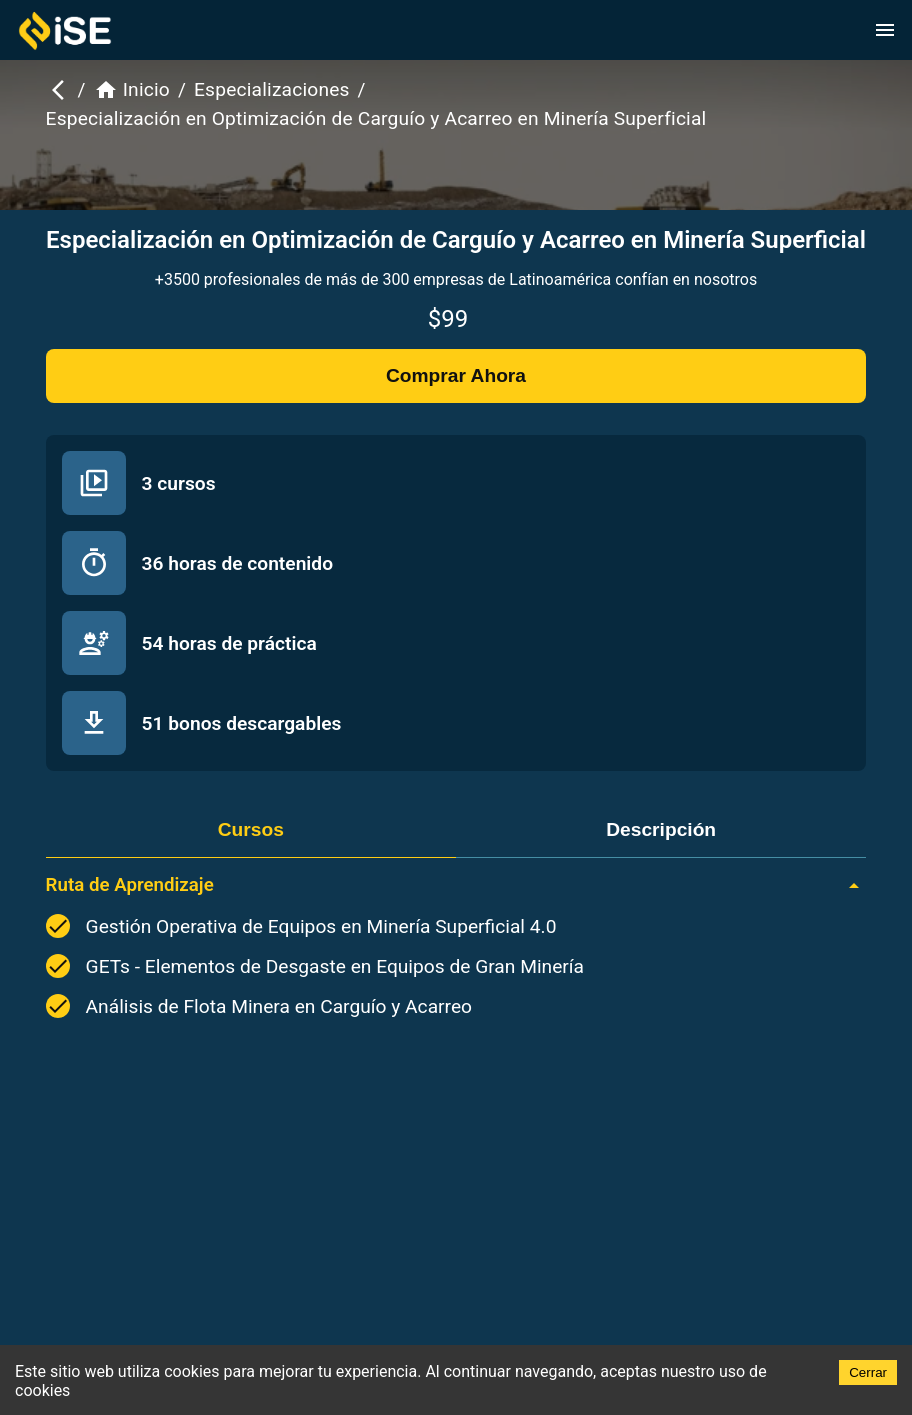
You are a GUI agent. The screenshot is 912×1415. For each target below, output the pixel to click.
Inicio (132, 90)
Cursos (251, 829)
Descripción (661, 829)
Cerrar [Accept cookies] (868, 1372)
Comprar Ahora (456, 375)
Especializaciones (272, 89)
